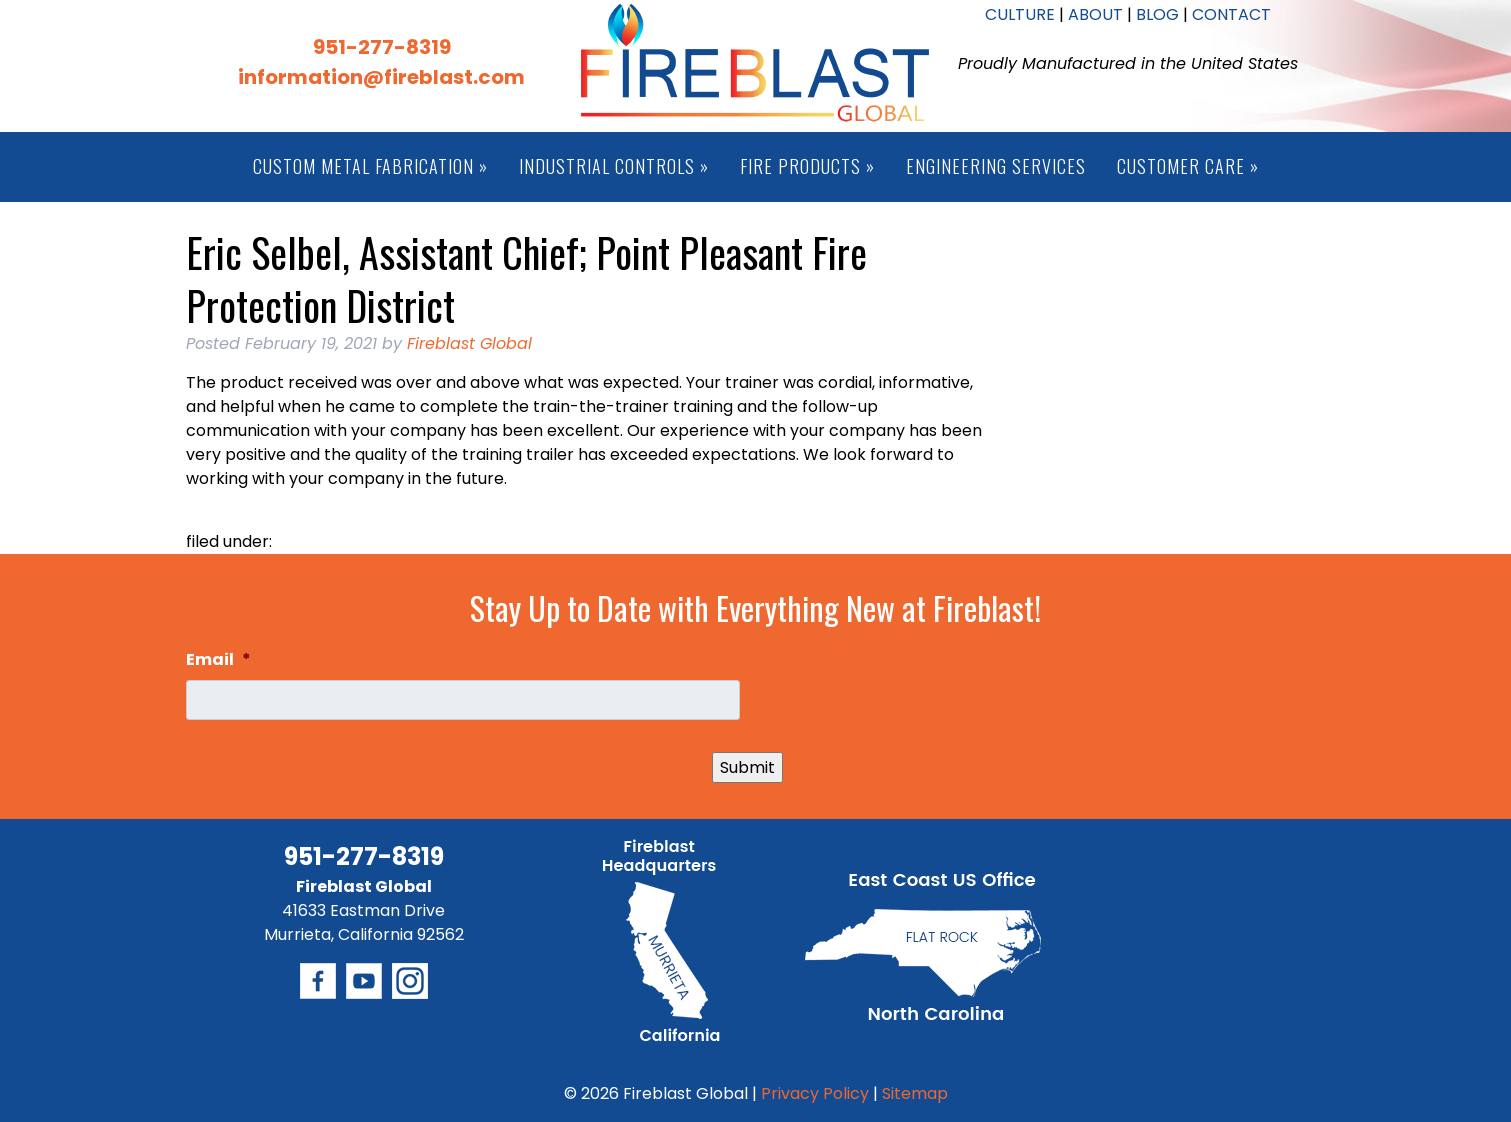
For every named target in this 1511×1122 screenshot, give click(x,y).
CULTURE (1020, 14)
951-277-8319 (382, 47)
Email (218, 660)
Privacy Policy (815, 1093)
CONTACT (1231, 14)
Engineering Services (996, 166)
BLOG (1157, 14)
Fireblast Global (469, 343)
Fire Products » (807, 166)
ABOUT (1095, 14)
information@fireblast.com (381, 77)
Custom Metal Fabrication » (370, 166)
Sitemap (915, 1093)
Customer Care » (1188, 166)
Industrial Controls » (614, 166)
